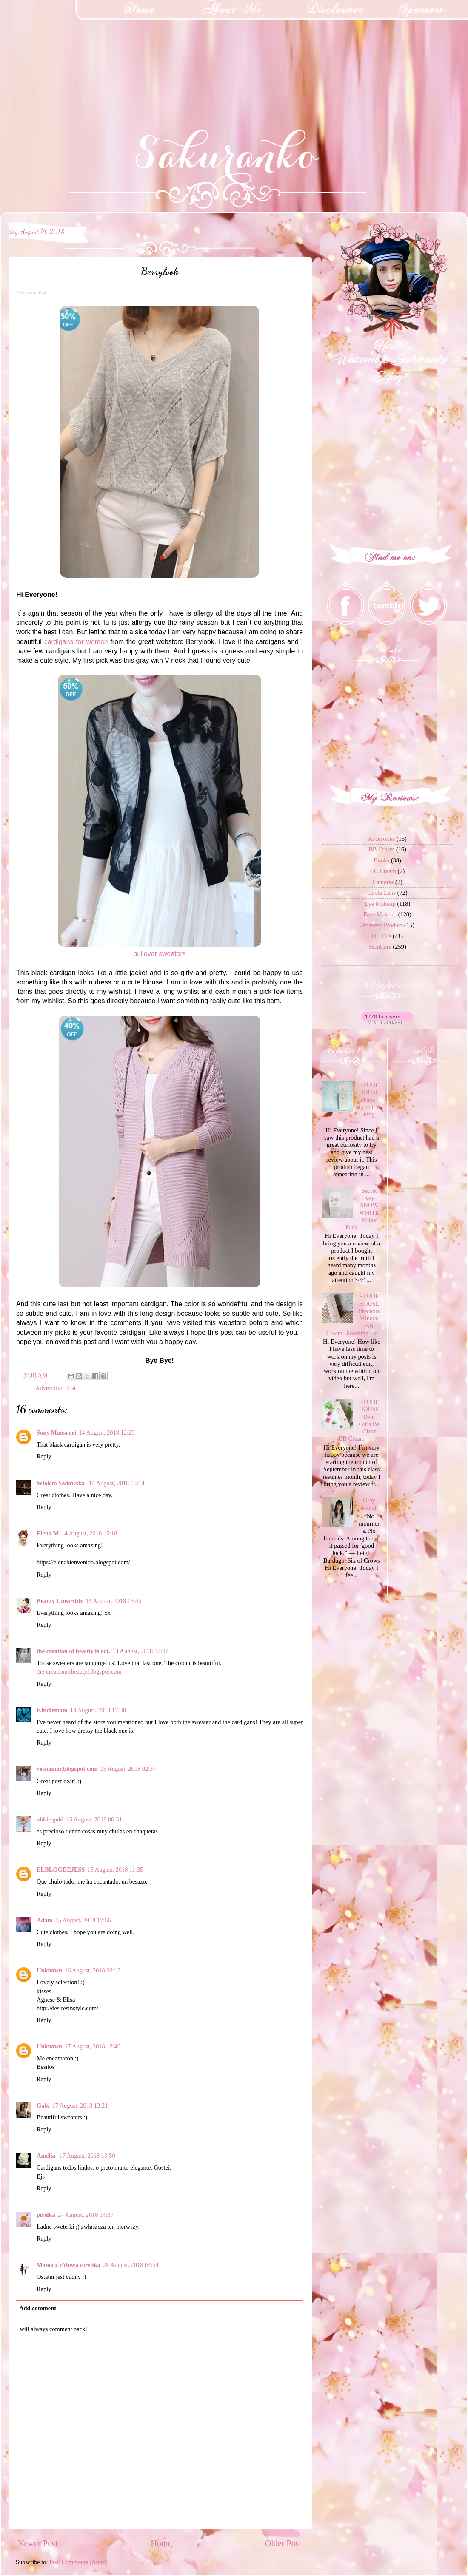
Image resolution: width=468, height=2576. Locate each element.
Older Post (283, 2543)
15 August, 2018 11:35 (115, 1869)
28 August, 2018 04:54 (131, 2264)
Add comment (37, 2308)
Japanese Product (381, 925)
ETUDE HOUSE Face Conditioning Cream (361, 1103)
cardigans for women (76, 641)
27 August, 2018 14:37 (86, 2214)
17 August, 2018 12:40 (92, 2046)
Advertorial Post (55, 1387)
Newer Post (38, 2543)
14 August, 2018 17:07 (140, 1651)
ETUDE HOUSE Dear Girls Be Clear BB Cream (359, 1420)
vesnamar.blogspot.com (67, 1768)
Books (381, 860)
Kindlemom (52, 1710)
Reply (44, 1456)
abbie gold (50, 1819)
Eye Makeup (380, 903)
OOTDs (381, 936)
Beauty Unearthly (60, 1600)
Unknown (49, 1970)
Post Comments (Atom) (78, 2562)
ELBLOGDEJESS (61, 1869)
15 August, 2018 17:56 (83, 1920)
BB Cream (381, 849)
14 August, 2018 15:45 (113, 1600)
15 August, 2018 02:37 (128, 1768)
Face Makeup (380, 914)
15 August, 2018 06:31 (94, 1819)
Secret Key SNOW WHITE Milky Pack (362, 1209)
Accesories (381, 838)
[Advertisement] (64, 53)
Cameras (383, 882)
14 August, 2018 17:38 (98, 1710)
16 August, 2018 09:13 (92, 1970)
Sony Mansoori (56, 1432)
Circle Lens (381, 892)
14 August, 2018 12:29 (106, 1432)
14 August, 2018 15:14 (116, 1483)
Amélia (47, 2155)
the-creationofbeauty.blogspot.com (79, 1671)
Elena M (48, 1533)
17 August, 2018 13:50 (87, 2155)
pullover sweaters (159, 953)
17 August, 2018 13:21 (80, 2105)
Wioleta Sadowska (61, 1483)
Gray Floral (369, 1504)
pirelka (46, 2214)
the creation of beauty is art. (73, 1651)
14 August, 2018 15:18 (89, 1533)
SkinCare (379, 946)
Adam (45, 1920)
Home (161, 2543)
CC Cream (383, 871)
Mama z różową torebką (68, 2264)
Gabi (43, 2105)
